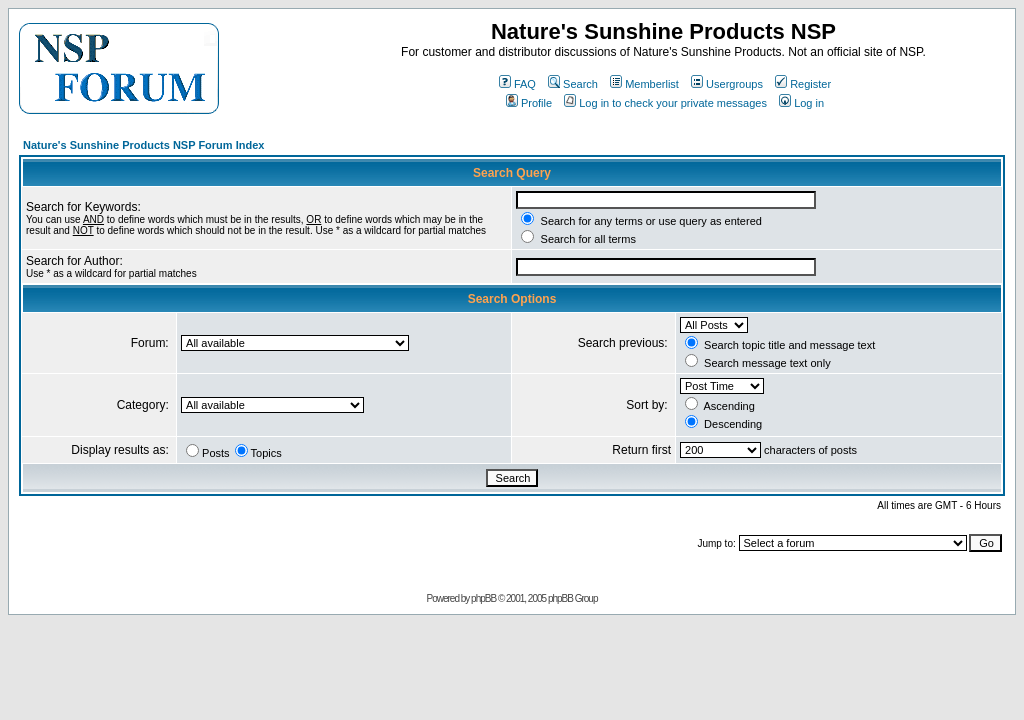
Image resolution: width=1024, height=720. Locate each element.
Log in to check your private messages (665, 103)
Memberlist (644, 84)
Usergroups (727, 84)
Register (803, 84)
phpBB (483, 598)
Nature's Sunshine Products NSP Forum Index (143, 145)
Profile (529, 103)
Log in (801, 103)
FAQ (517, 84)
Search (573, 84)
